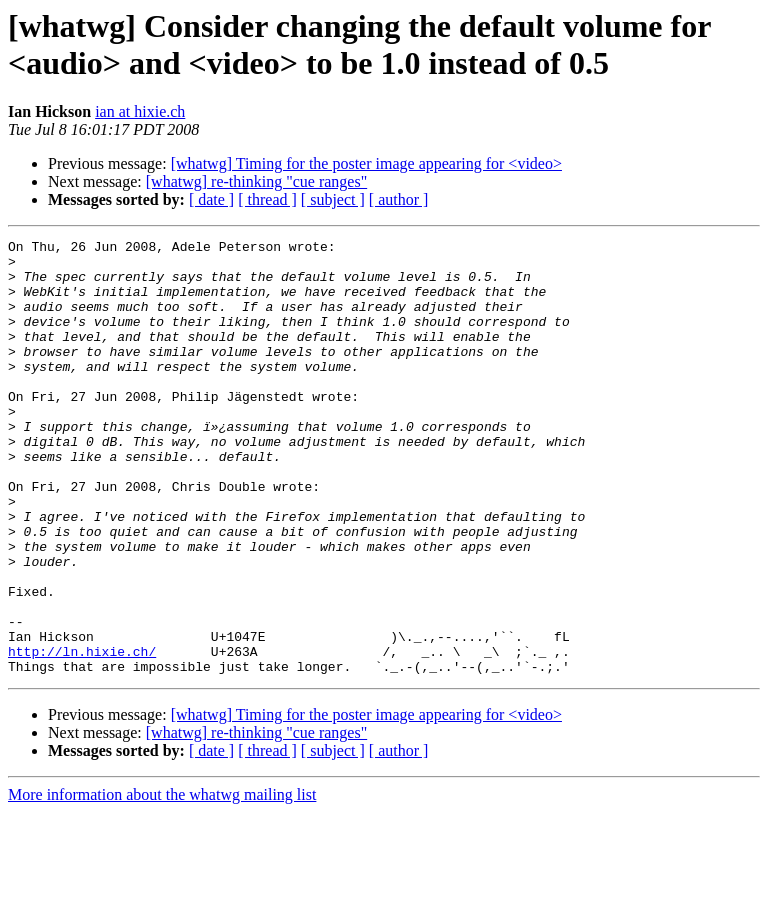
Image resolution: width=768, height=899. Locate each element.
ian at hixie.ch (140, 111)
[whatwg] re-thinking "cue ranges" (256, 181)
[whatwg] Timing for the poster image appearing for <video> (366, 163)
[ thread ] (267, 199)
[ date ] (211, 199)
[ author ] (399, 199)
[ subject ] (333, 199)
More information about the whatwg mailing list (162, 881)
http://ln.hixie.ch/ (82, 735)
